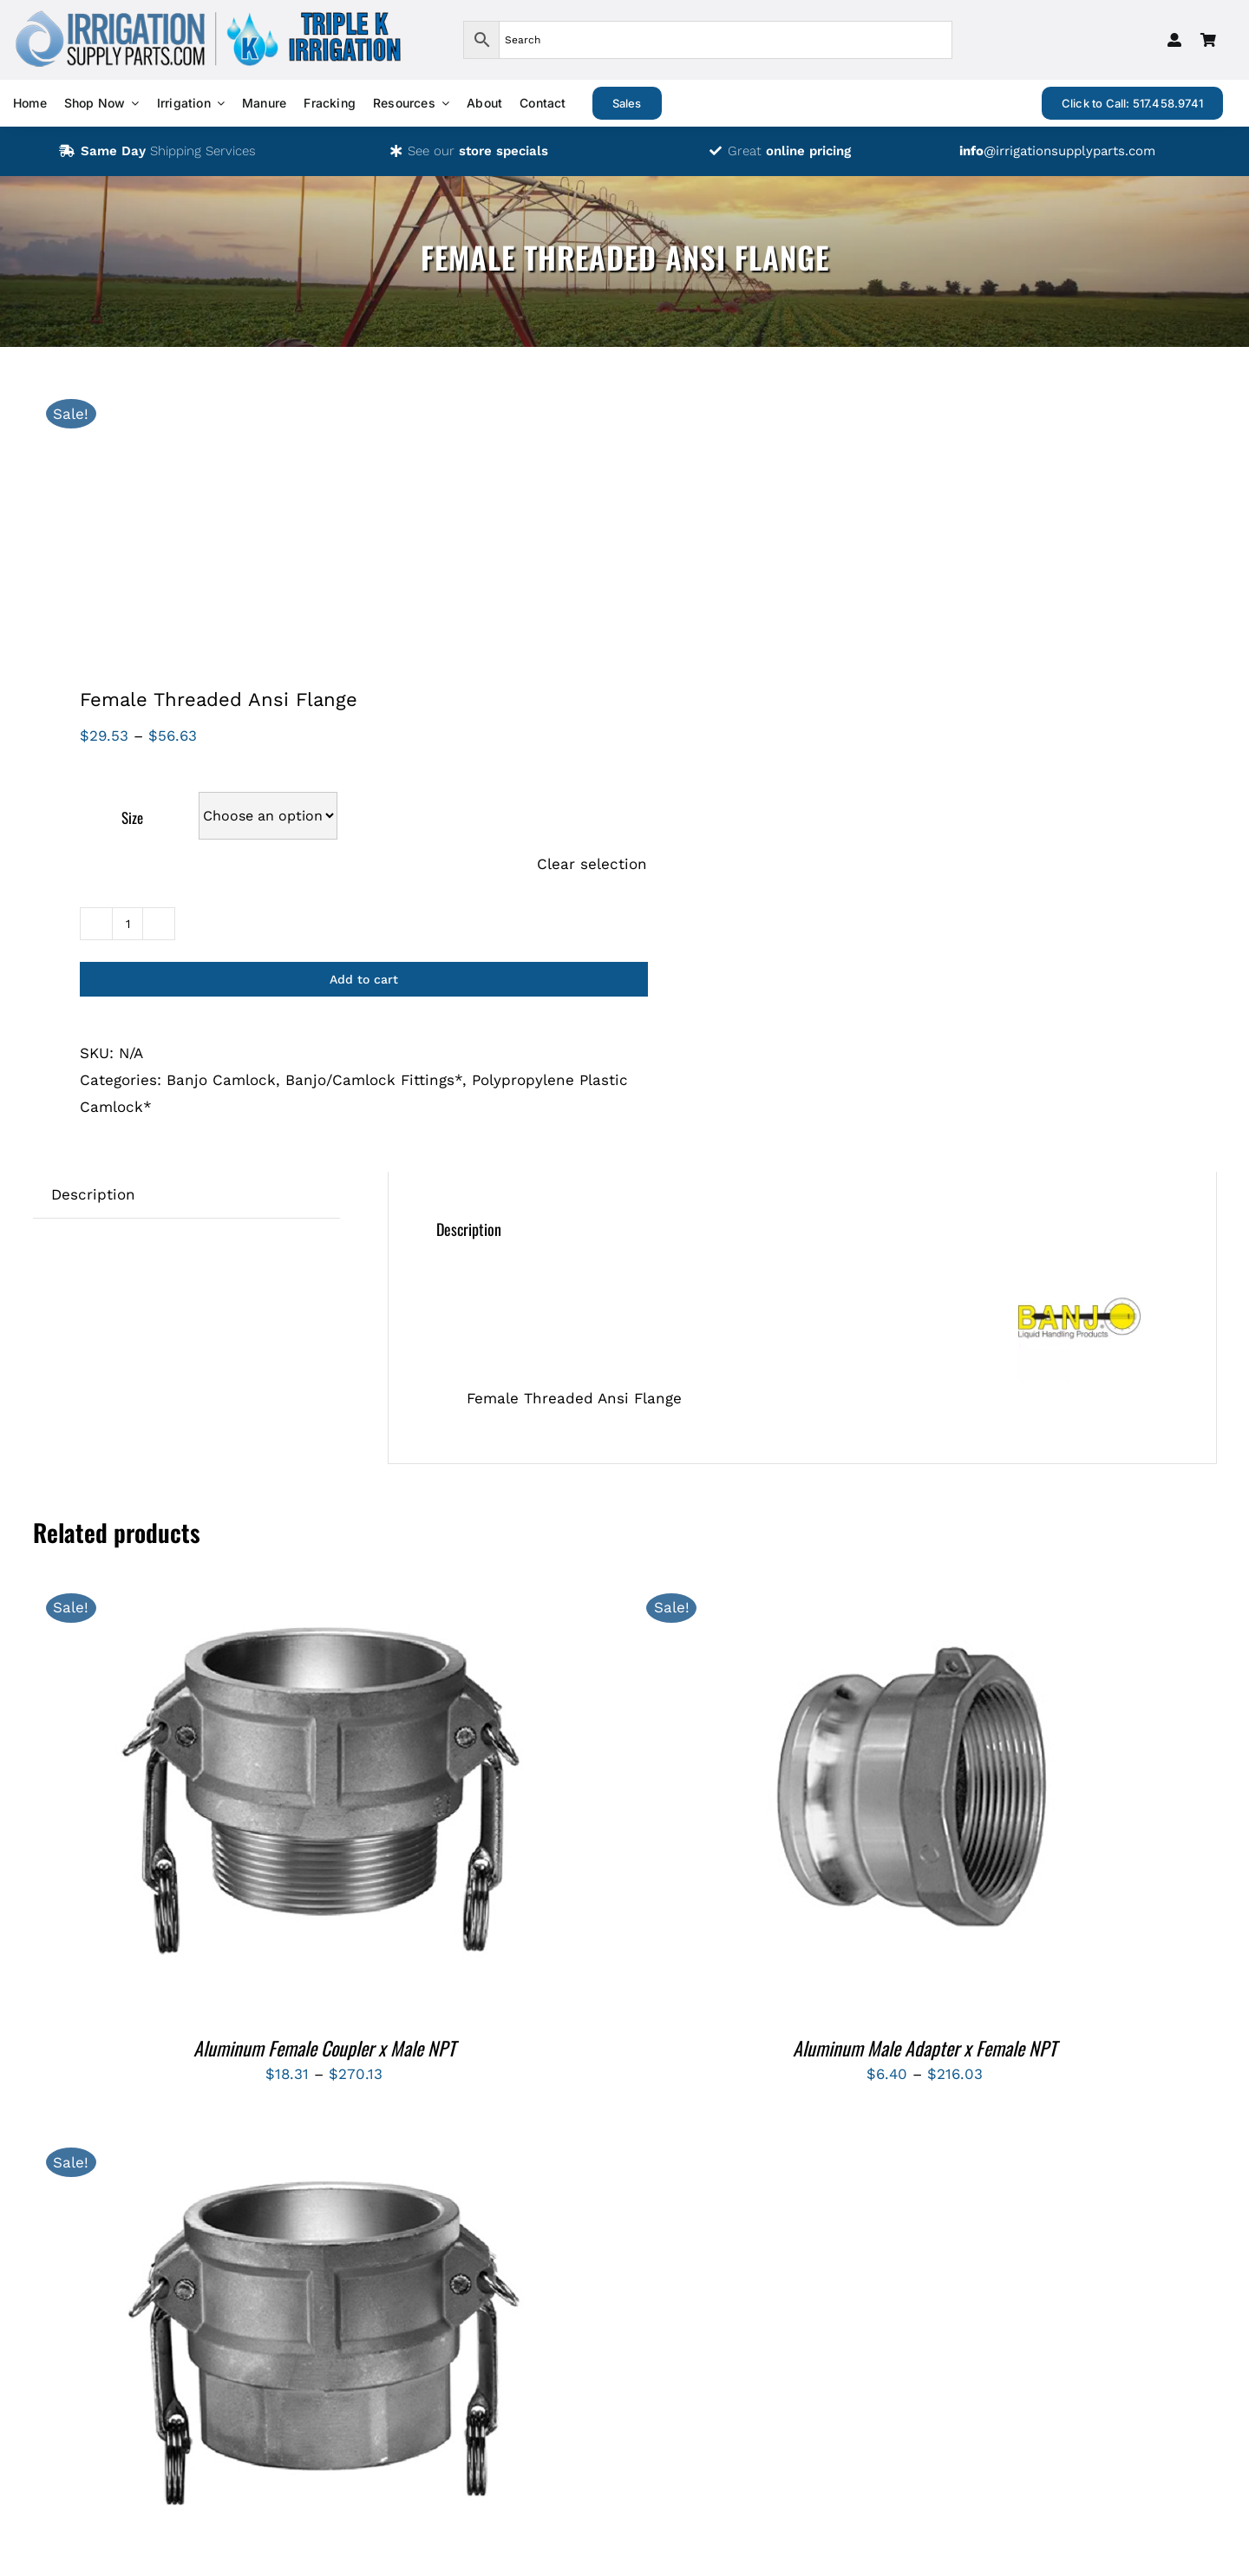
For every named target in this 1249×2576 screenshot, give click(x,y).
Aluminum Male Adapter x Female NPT (924, 2048)
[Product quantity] (127, 923)
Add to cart (364, 979)
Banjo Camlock (221, 1080)
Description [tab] (93, 1194)
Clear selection (592, 864)
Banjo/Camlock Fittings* (373, 1080)
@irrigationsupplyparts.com (1057, 151)
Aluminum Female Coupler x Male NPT (324, 2048)
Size (132, 817)
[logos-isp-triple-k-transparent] (208, 15)
